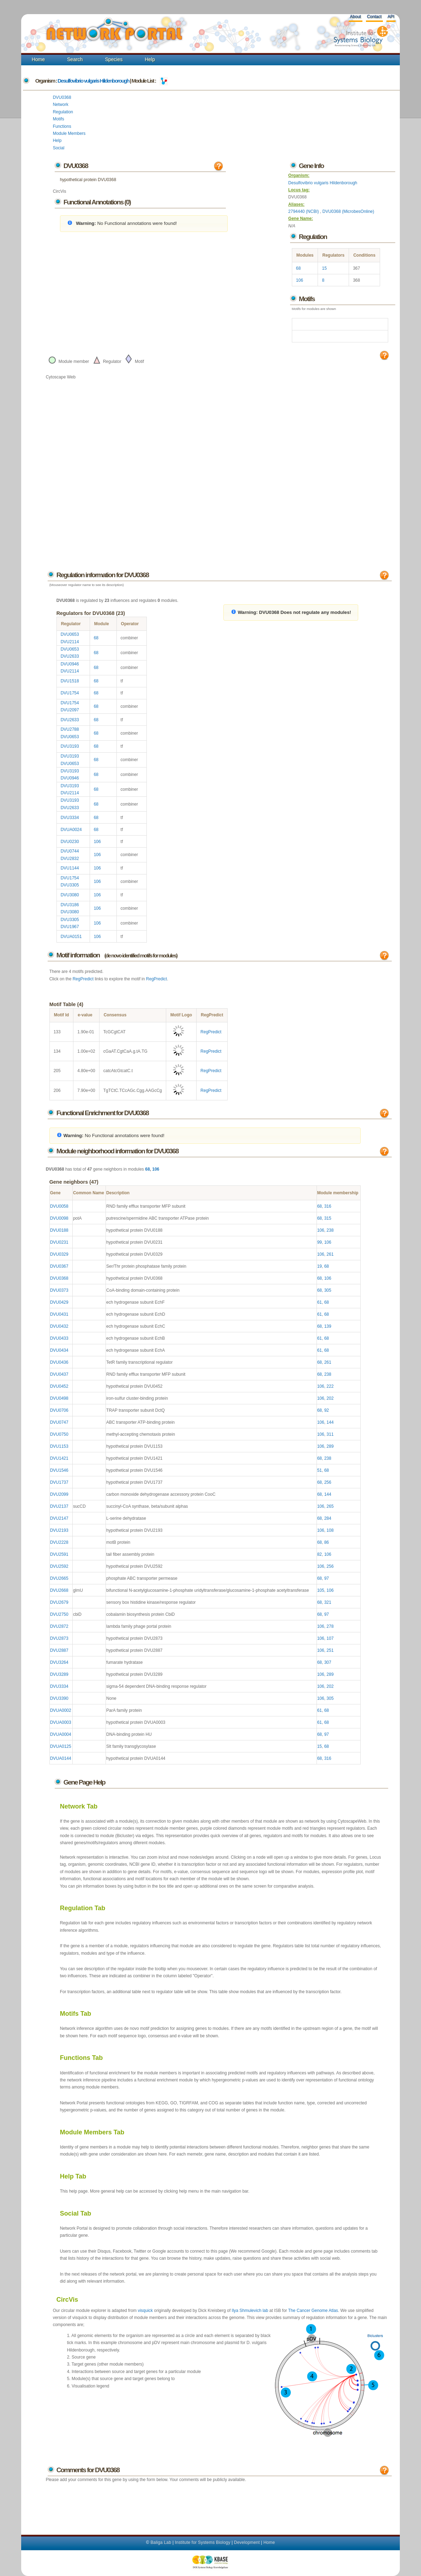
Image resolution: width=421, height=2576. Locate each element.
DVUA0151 (71, 936)
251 (329, 1650)
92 (326, 1410)
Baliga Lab (160, 2542)
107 (329, 1638)
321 (327, 1602)
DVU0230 (70, 841)
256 (327, 1482)
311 (329, 1434)
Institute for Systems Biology (202, 2542)
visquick (145, 2310)
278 (329, 1626)
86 (326, 1542)
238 (329, 1230)
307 (327, 1662)
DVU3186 (70, 904)
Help (150, 59)
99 (319, 1242)
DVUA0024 (71, 829)
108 (329, 1530)
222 (329, 1386)
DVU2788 (70, 729)
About (355, 16)
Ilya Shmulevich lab (250, 2310)
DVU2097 (70, 709)
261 (329, 1254)
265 (329, 1506)
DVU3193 (70, 746)
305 (327, 1290)
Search (75, 59)
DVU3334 (70, 817)
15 (324, 268)
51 (319, 1470)
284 (327, 1518)
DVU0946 (70, 664)
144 (329, 1422)
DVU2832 (70, 858)
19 (319, 1266)
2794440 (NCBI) (304, 211)
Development (247, 2542)
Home (38, 59)
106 (299, 280)
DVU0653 (70, 634)
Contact (374, 16)
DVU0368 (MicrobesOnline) (348, 211)
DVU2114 (70, 641)
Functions (62, 126)
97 (326, 1578)
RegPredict (83, 978)
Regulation (63, 111)
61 (319, 1302)
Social (59, 147)
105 (320, 1590)
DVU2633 (70, 656)
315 (327, 1218)
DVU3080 (70, 894)
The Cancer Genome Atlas (313, 2310)
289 (329, 1446)
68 (298, 268)
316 (327, 1206)
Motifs (58, 118)
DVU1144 (70, 868)
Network (60, 104)
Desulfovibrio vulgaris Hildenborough (93, 81)
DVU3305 (70, 885)
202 (329, 1398)
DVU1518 (70, 681)
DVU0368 (62, 97)
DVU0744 (70, 851)
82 (319, 1554)
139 (327, 1326)
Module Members (69, 133)
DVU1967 (70, 926)
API (390, 16)
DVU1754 (70, 693)
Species (113, 59)
